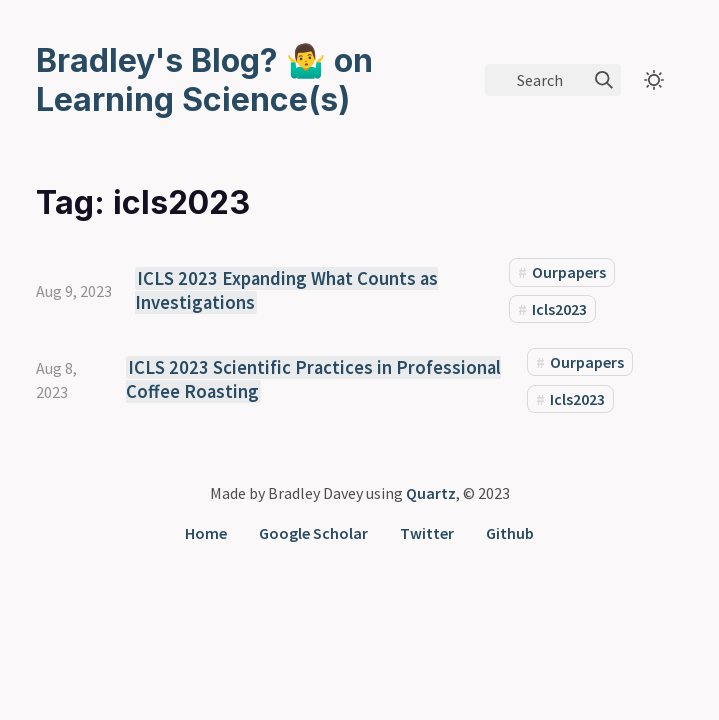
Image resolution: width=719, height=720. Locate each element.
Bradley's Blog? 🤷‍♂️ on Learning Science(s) (204, 80)
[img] (604, 80)
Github (510, 533)
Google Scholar (313, 533)
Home (206, 533)
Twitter (427, 533)
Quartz (431, 493)
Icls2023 (559, 309)
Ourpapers (569, 272)
